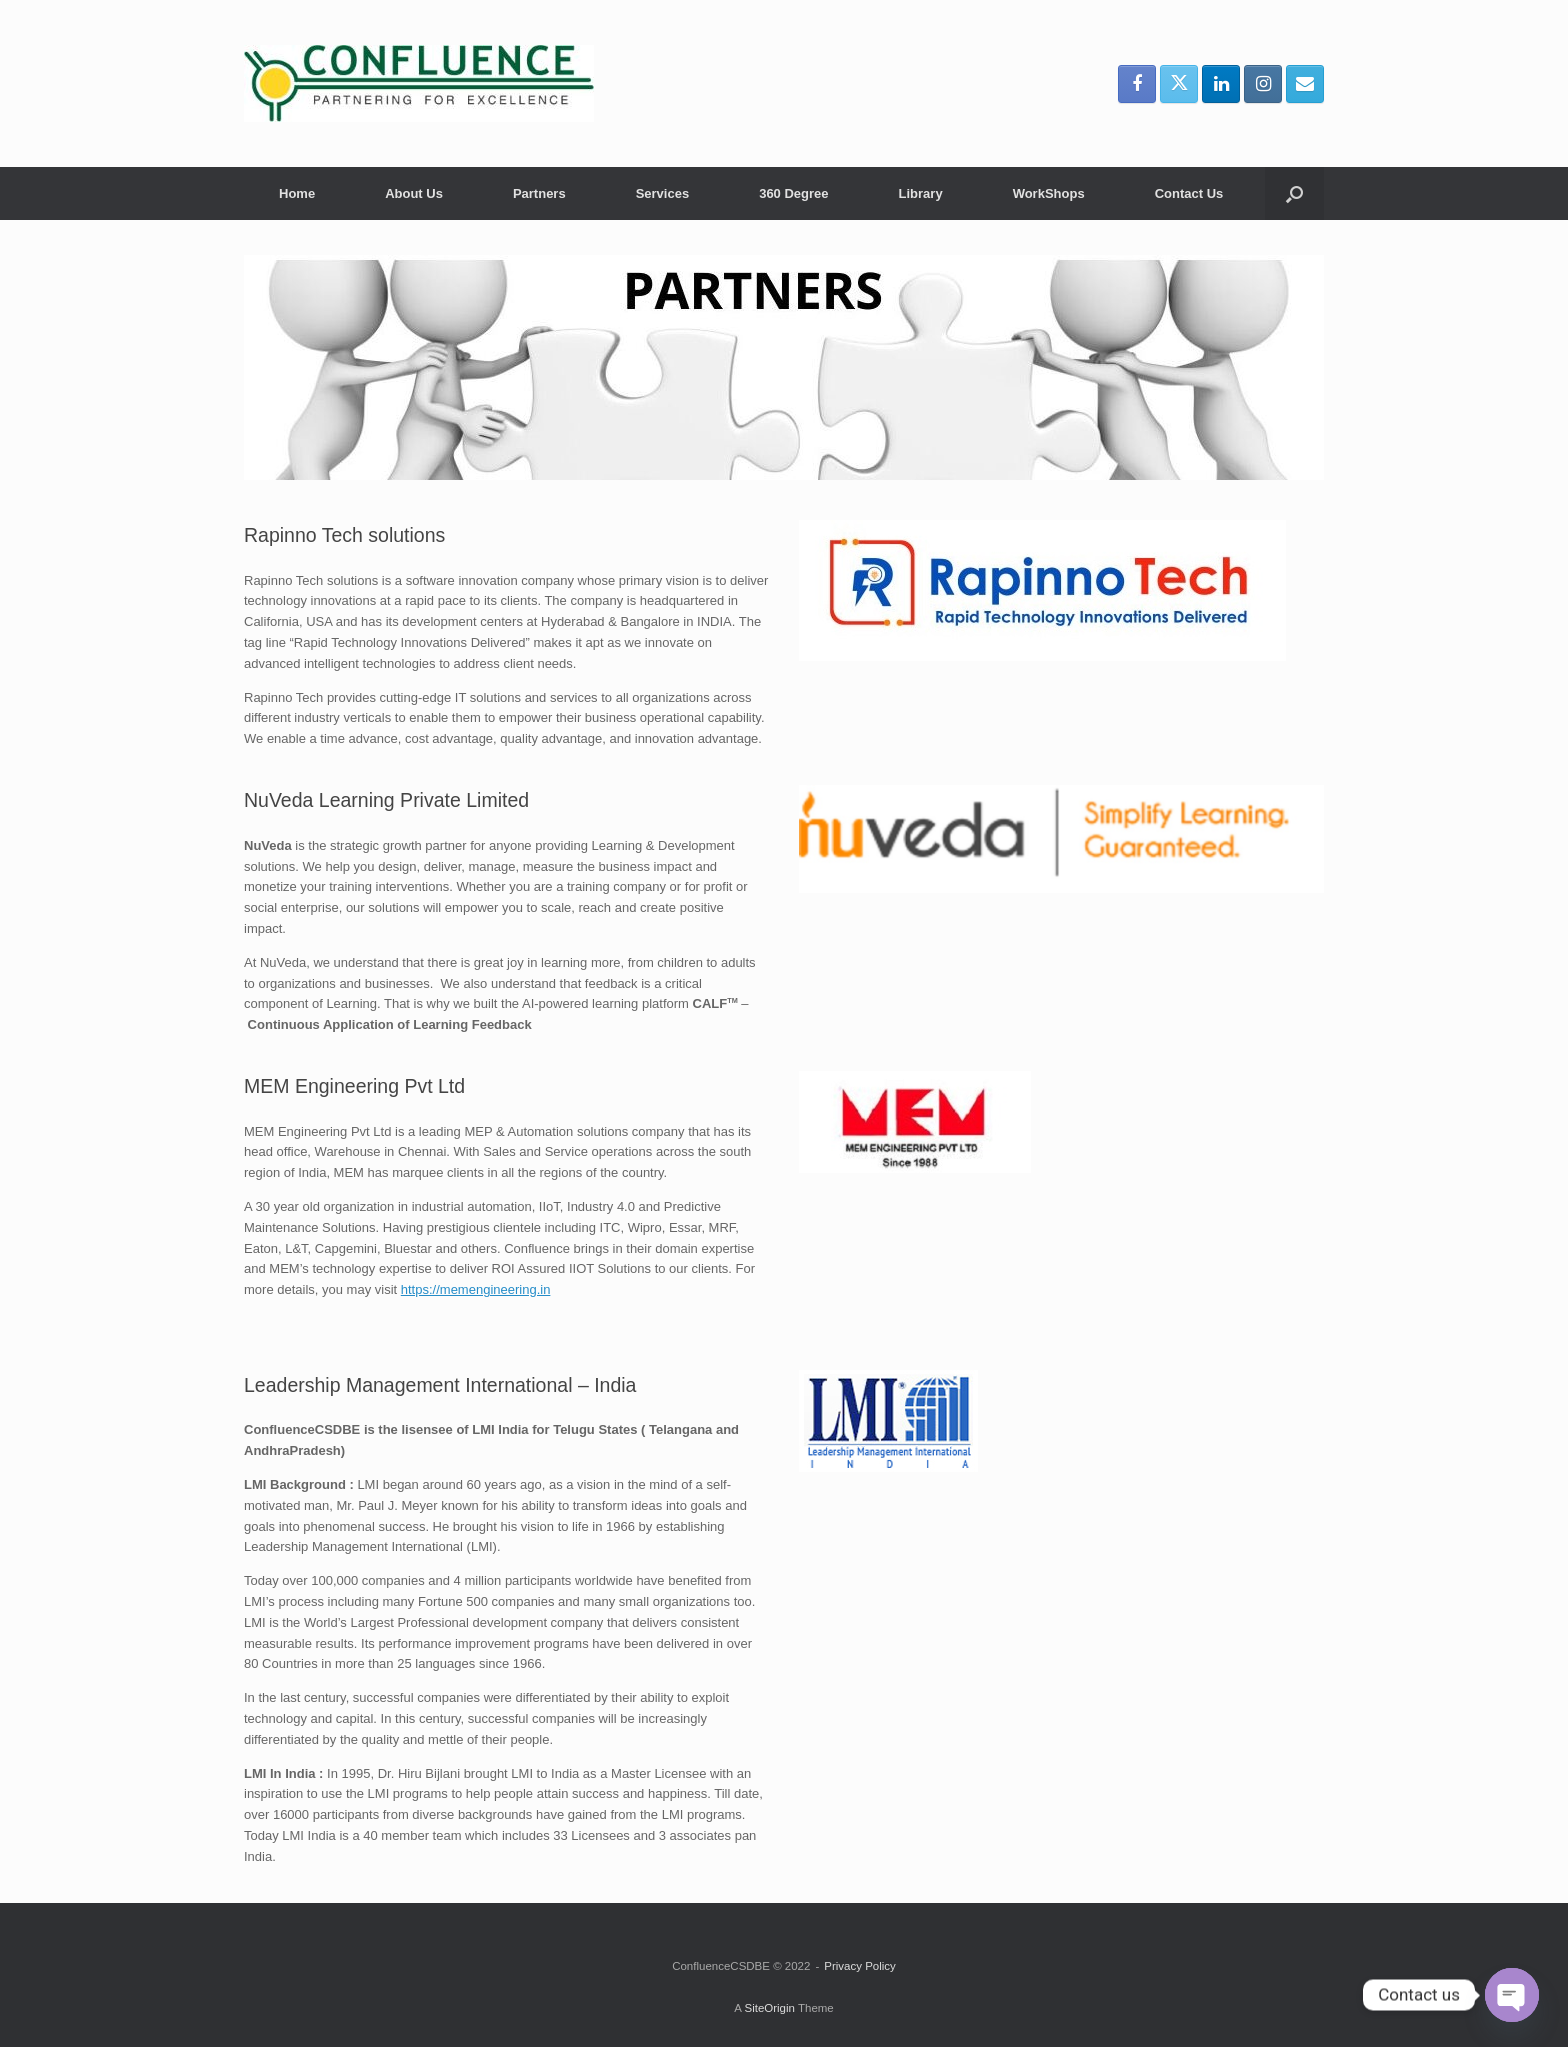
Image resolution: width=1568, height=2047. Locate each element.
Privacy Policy (860, 1966)
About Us (414, 193)
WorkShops (1049, 193)
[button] (1294, 193)
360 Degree (793, 193)
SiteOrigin (769, 2008)
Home (297, 193)
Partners (539, 193)
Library (921, 193)
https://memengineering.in (476, 1289)
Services (663, 193)
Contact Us (1189, 193)
